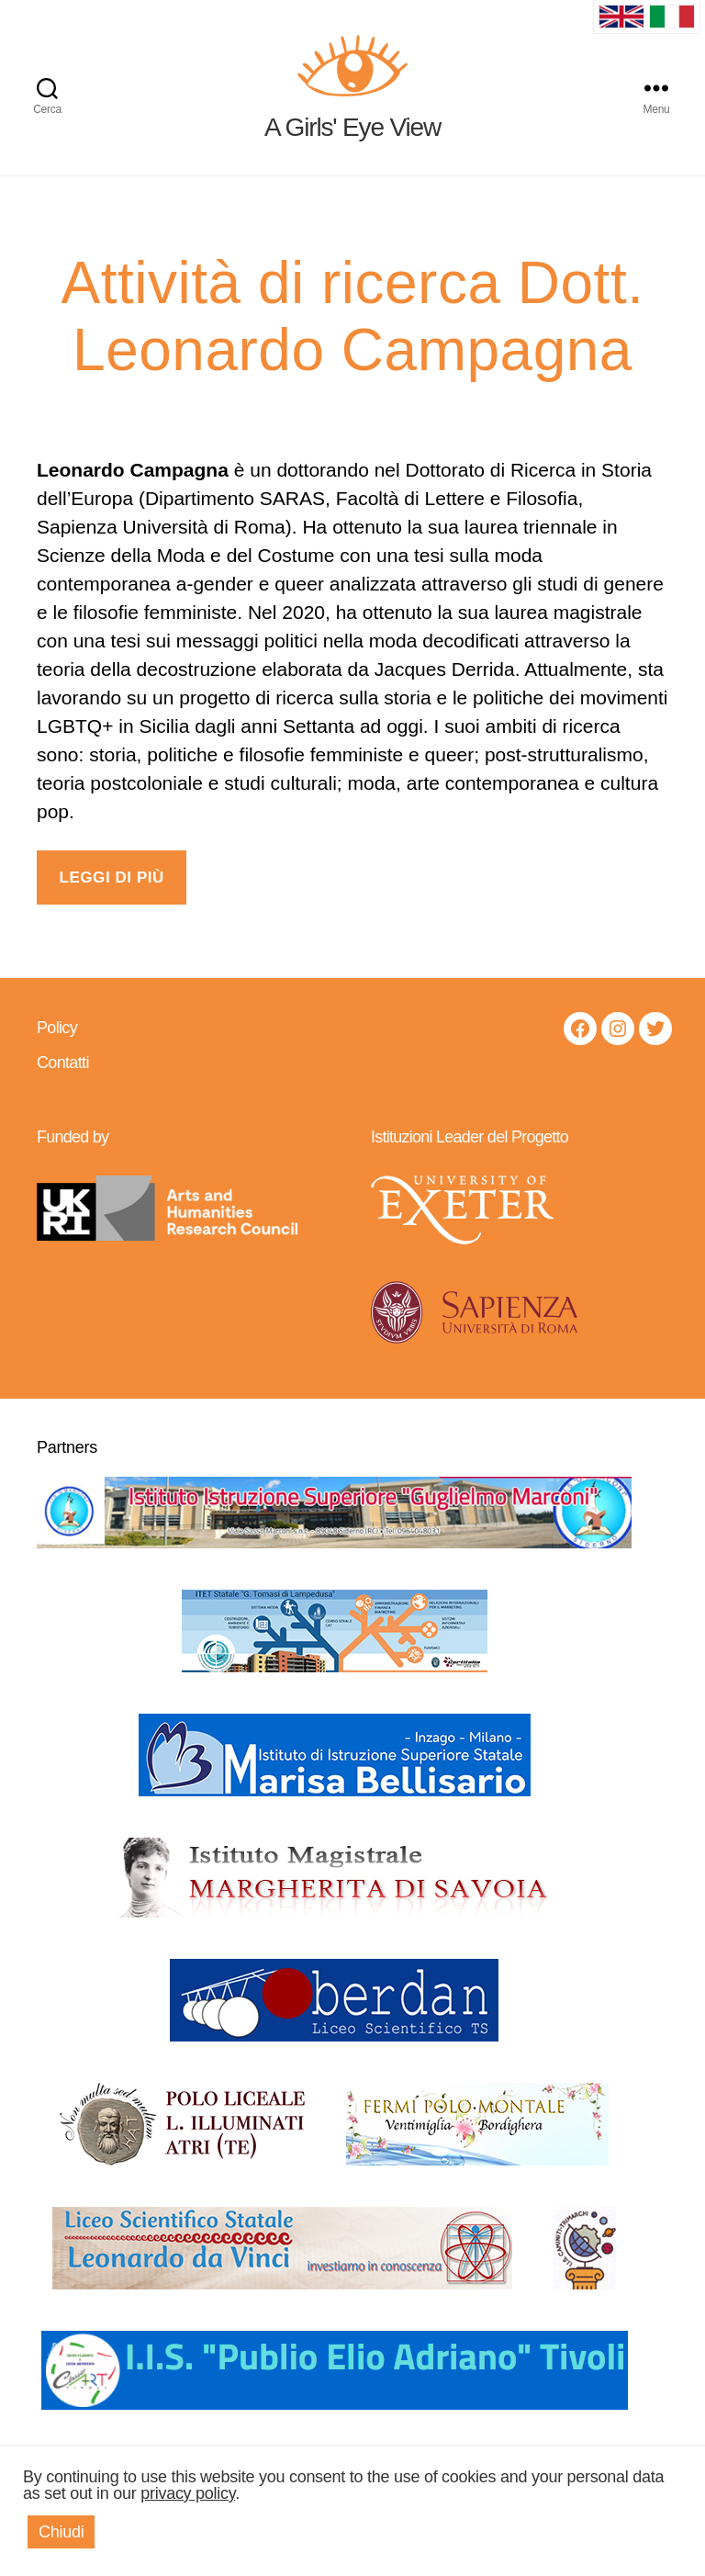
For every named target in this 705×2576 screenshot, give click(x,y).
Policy (57, 1049)
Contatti (63, 1083)
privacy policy (187, 2493)
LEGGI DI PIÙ (111, 898)
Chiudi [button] (61, 2532)
